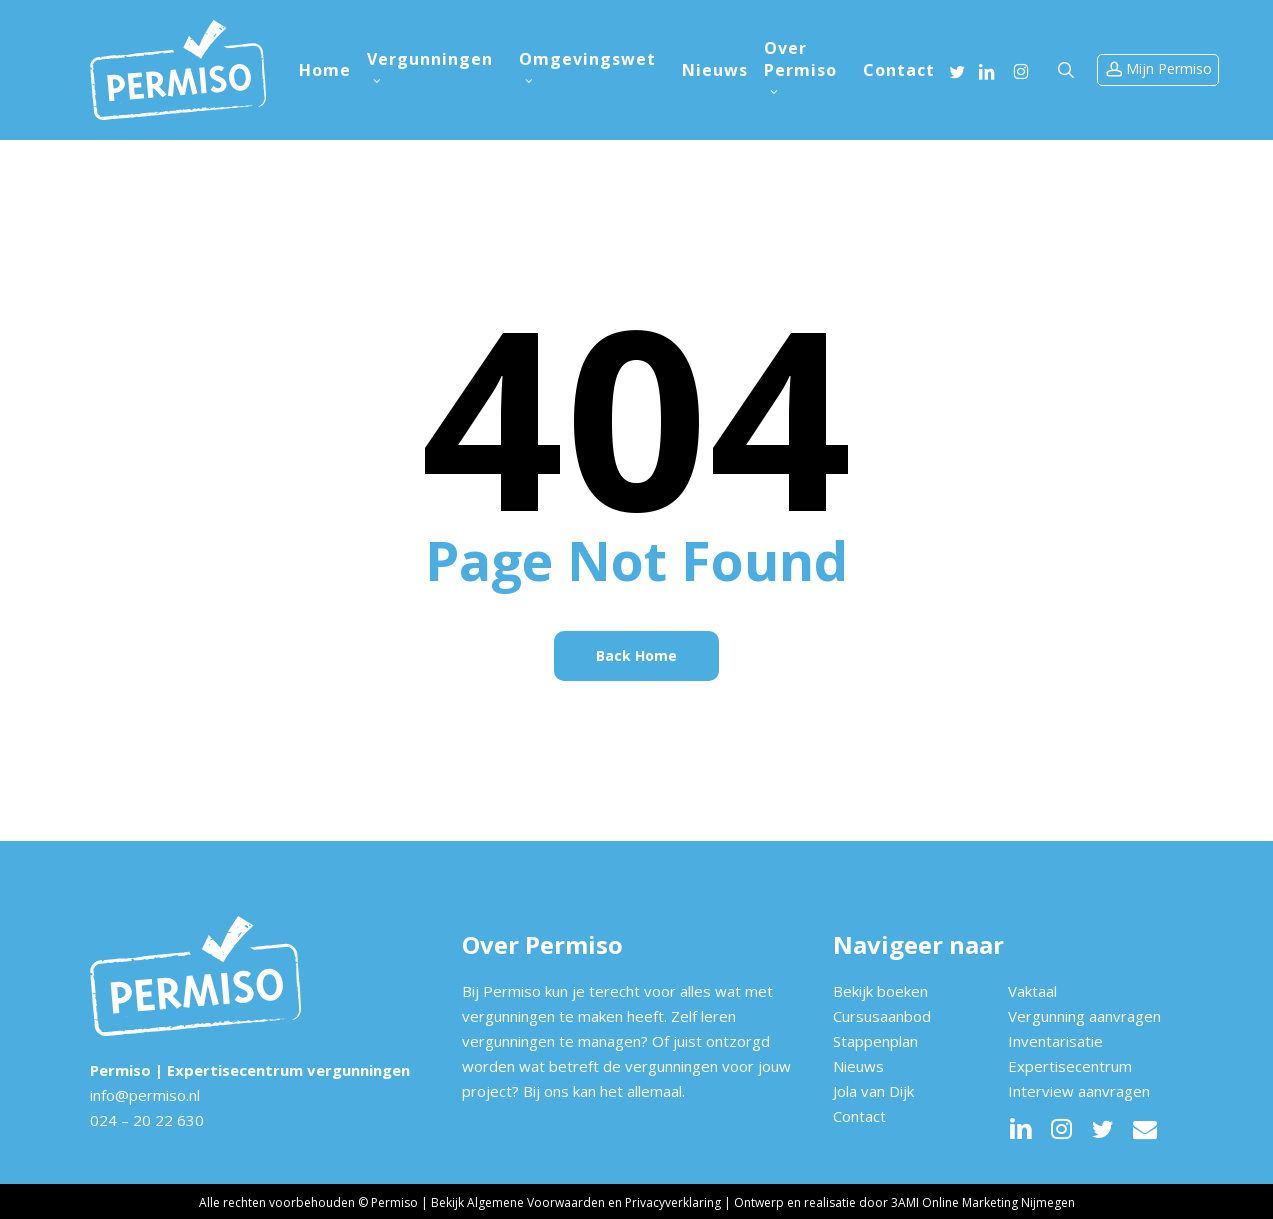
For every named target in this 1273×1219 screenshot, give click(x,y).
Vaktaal (1032, 991)
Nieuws (858, 1066)
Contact (859, 1116)
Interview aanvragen (1079, 1091)
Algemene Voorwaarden (536, 1202)
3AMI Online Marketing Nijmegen (983, 1202)
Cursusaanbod (882, 1016)
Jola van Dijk (873, 1091)
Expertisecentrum (1070, 1066)
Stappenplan (875, 1041)
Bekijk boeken (880, 991)
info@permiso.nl (145, 1095)
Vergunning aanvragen (1084, 1016)
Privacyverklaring (673, 1202)
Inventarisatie (1055, 1041)
